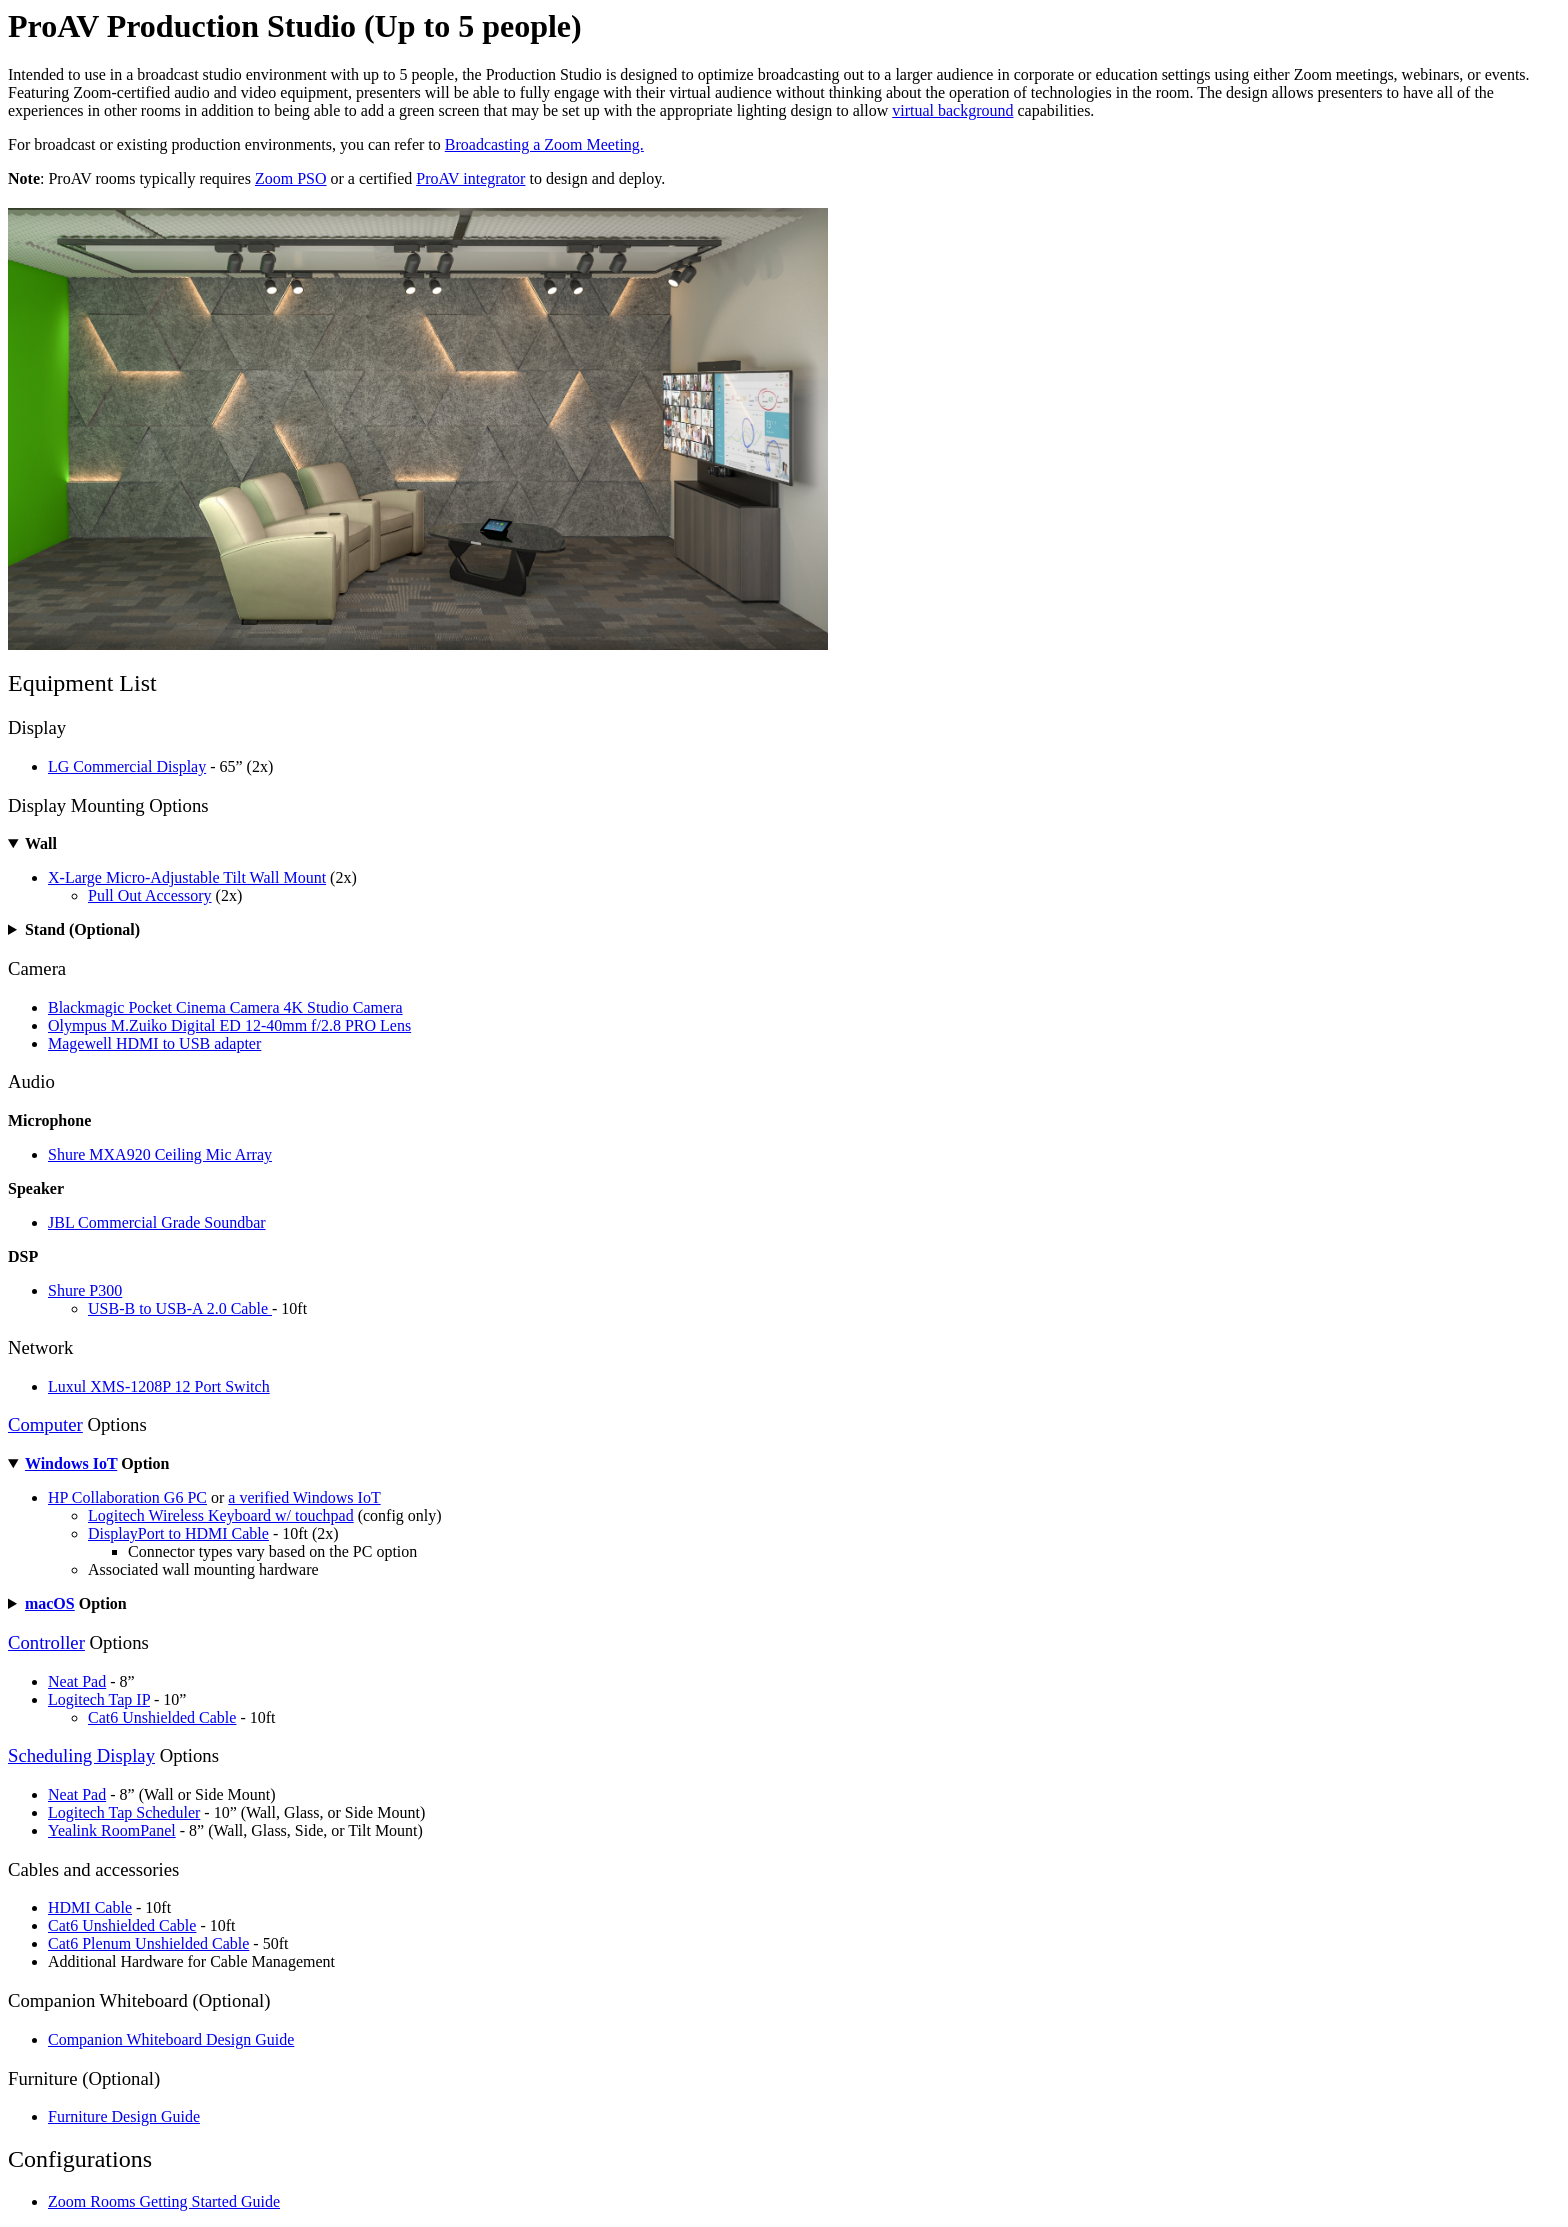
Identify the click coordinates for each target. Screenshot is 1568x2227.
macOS (50, 1603)
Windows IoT (71, 1463)
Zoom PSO (291, 178)
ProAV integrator (470, 178)
